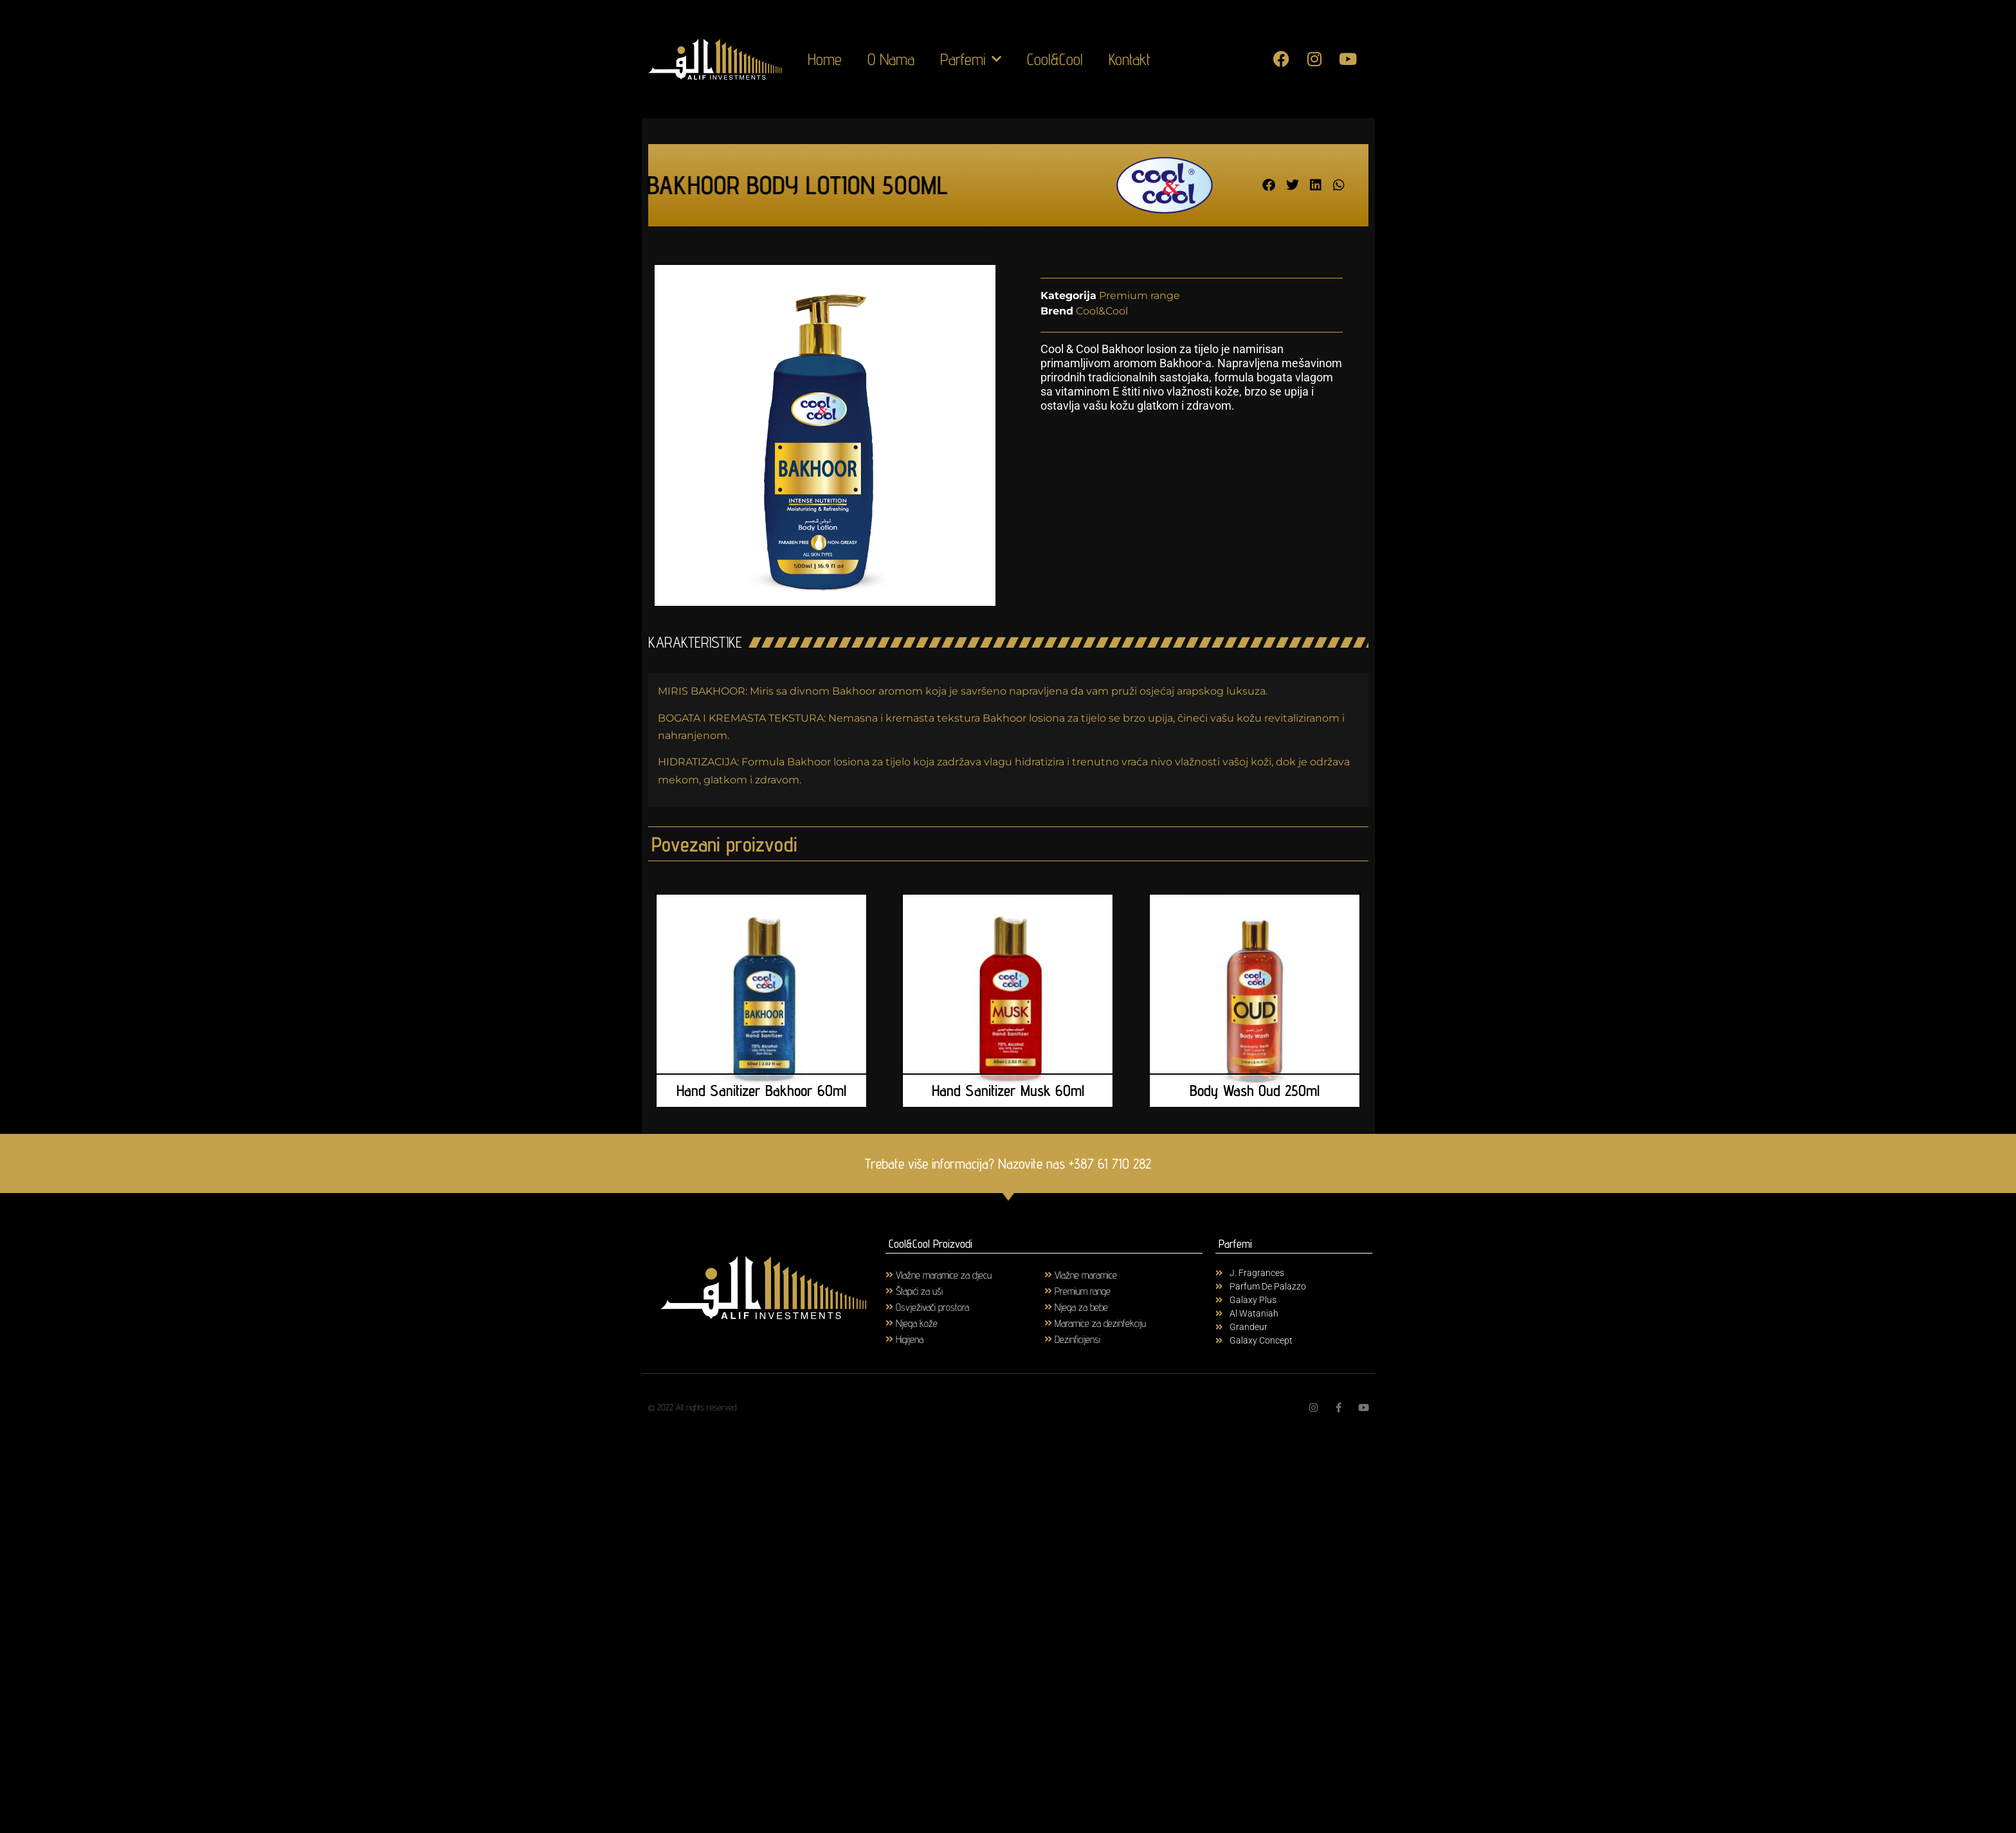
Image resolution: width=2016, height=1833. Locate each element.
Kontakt (1129, 59)
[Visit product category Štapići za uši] (964, 1290)
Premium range (1139, 295)
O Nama (890, 59)
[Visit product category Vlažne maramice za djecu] (964, 1274)
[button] (1268, 184)
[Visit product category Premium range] (1123, 1290)
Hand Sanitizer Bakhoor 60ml (761, 1090)
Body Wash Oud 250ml (1255, 1090)
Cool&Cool (1055, 59)
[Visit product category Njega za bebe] (1123, 1307)
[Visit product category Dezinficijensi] (1123, 1339)
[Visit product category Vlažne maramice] (1123, 1274)
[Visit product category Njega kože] (964, 1323)
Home (825, 59)
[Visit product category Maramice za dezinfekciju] (1123, 1323)
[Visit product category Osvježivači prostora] (964, 1307)
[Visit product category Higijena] (964, 1339)
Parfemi (970, 59)
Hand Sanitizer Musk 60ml (1008, 1090)
